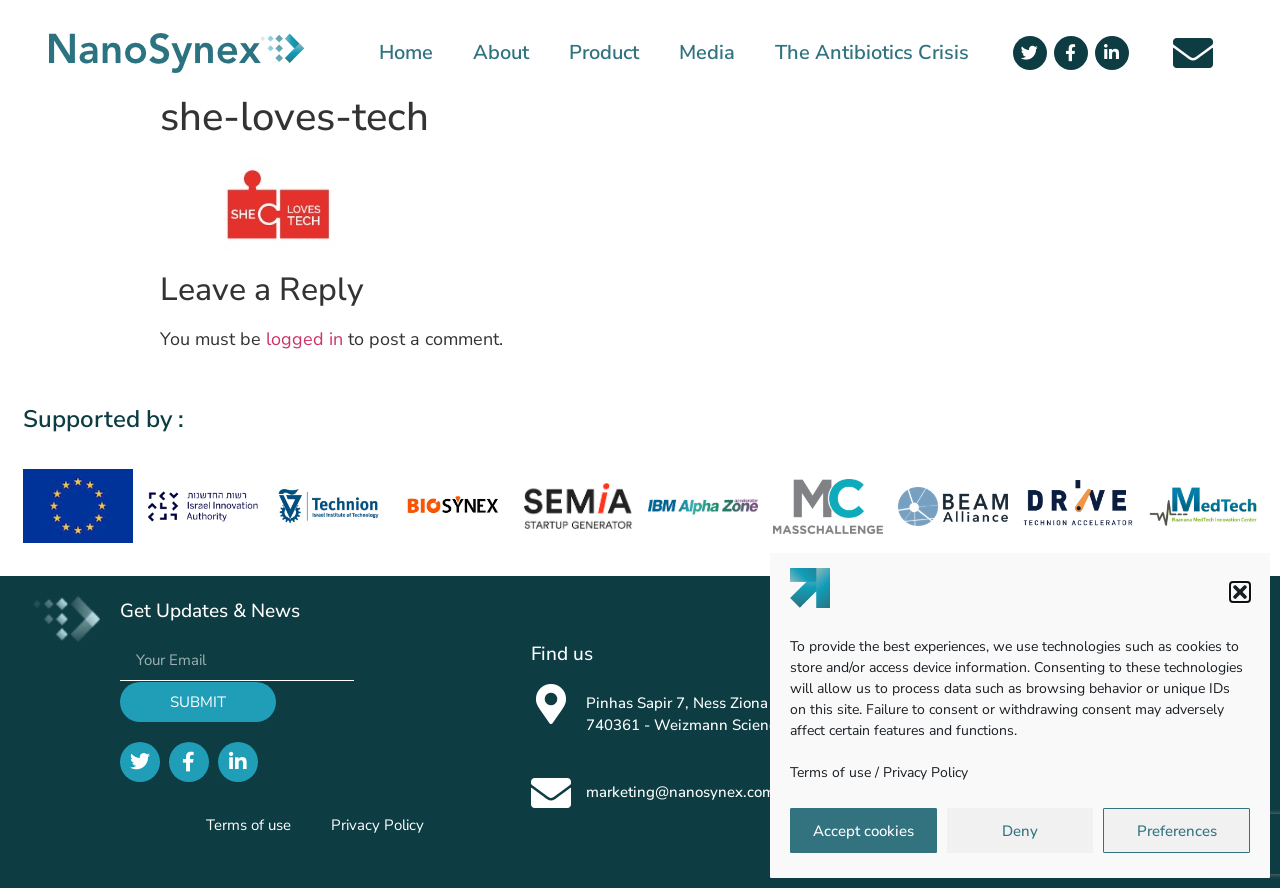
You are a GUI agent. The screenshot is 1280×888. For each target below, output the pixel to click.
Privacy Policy (925, 772)
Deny (1020, 831)
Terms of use (830, 772)
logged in (304, 339)
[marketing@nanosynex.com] (551, 793)
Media (707, 53)
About (501, 53)
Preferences (1177, 831)
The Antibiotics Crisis (872, 53)
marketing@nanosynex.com (680, 792)
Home (406, 53)
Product (604, 53)
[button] (1240, 592)
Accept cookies (863, 831)
